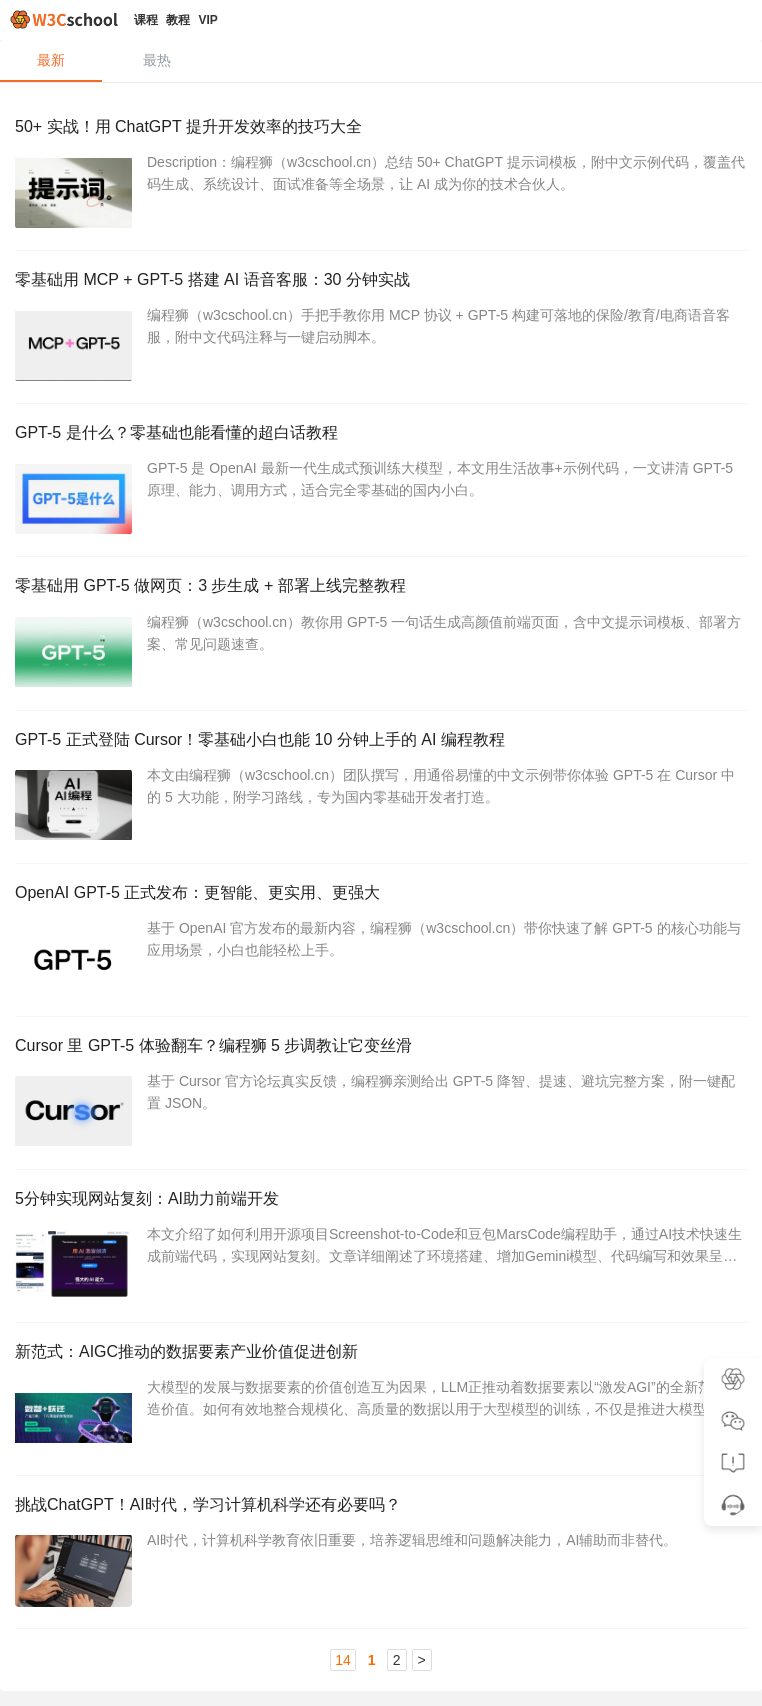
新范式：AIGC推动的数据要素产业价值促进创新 (186, 1363)
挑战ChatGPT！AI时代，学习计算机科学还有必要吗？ (208, 1517)
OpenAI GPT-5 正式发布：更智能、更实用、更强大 (197, 899)
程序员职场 (269, 1612)
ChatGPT (264, 221)
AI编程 (338, 221)
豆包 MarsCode (536, 1303)
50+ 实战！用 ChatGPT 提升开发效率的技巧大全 (188, 126)
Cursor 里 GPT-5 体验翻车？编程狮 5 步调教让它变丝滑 (213, 1053)
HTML (174, 1303)
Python (240, 1303)
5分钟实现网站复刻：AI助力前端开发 (147, 1208)
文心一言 (345, 1458)
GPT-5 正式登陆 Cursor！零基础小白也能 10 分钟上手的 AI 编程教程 (260, 744)
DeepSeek (416, 1149)
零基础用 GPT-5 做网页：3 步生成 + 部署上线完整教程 (210, 590)
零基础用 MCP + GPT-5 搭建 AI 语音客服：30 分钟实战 (212, 281)
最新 (51, 60)
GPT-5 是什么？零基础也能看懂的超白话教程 (176, 435)
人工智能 (183, 221)
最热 (157, 60)
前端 (170, 685)
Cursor (458, 685)
